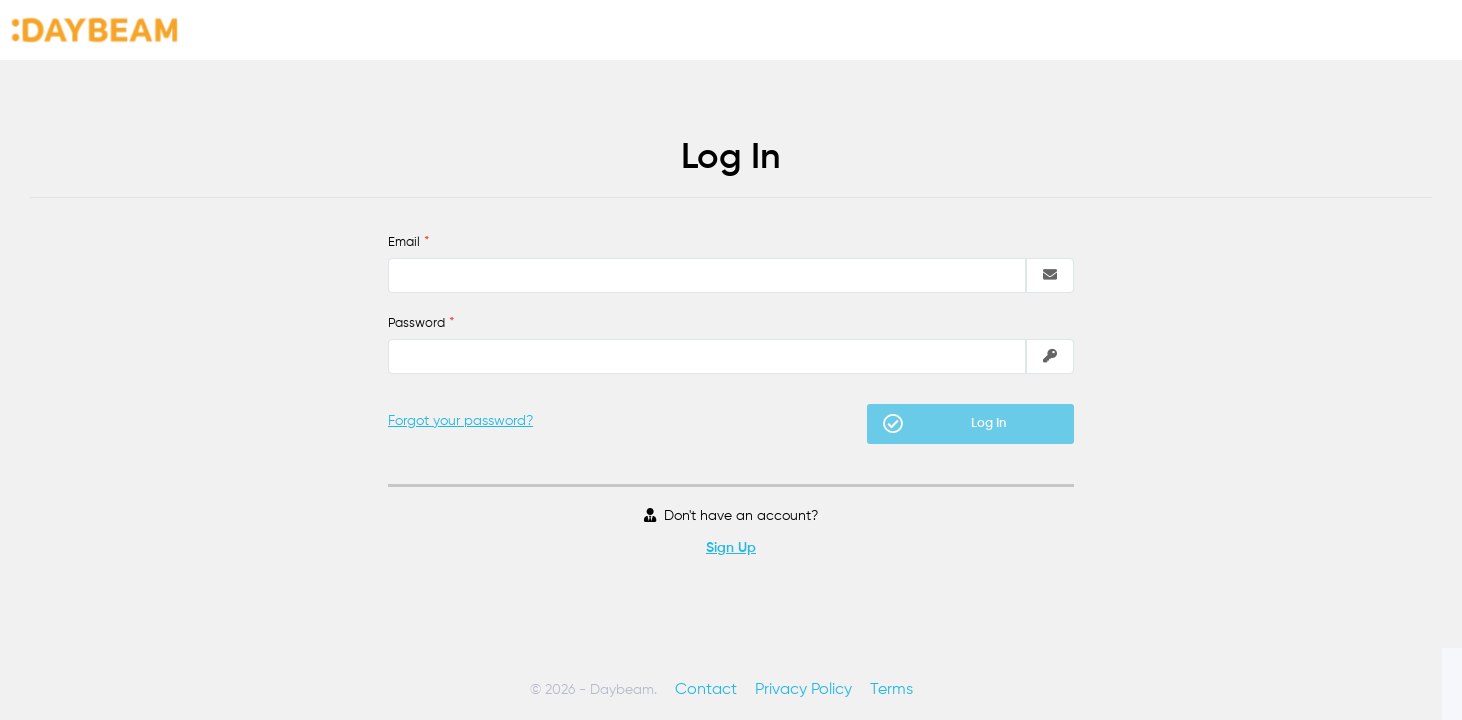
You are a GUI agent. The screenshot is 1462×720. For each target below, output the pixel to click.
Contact (706, 690)
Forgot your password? (460, 421)
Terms (891, 690)
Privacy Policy (803, 690)
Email (404, 242)
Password (416, 323)
